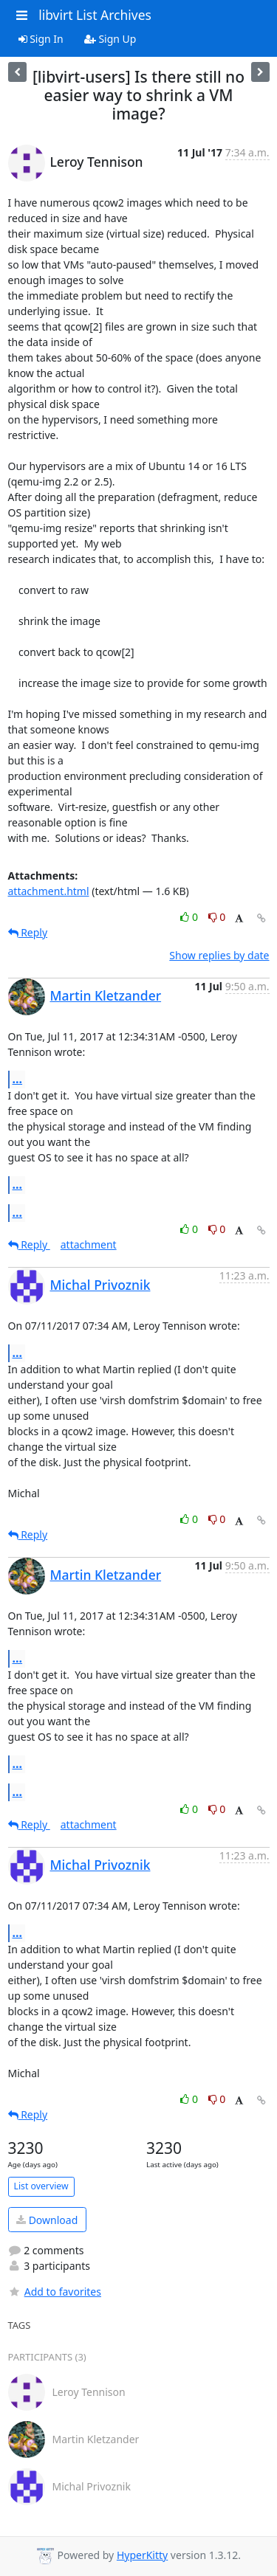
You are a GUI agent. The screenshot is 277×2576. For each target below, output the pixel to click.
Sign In (41, 39)
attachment (89, 1244)
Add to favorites (54, 2292)
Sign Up (110, 39)
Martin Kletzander (106, 995)
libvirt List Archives (94, 15)
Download (47, 2220)
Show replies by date (219, 955)
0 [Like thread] (190, 917)
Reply (28, 932)
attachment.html (48, 891)
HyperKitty (142, 2555)
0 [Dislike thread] (217, 917)
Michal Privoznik (100, 1285)
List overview (41, 2186)
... (18, 1079)
